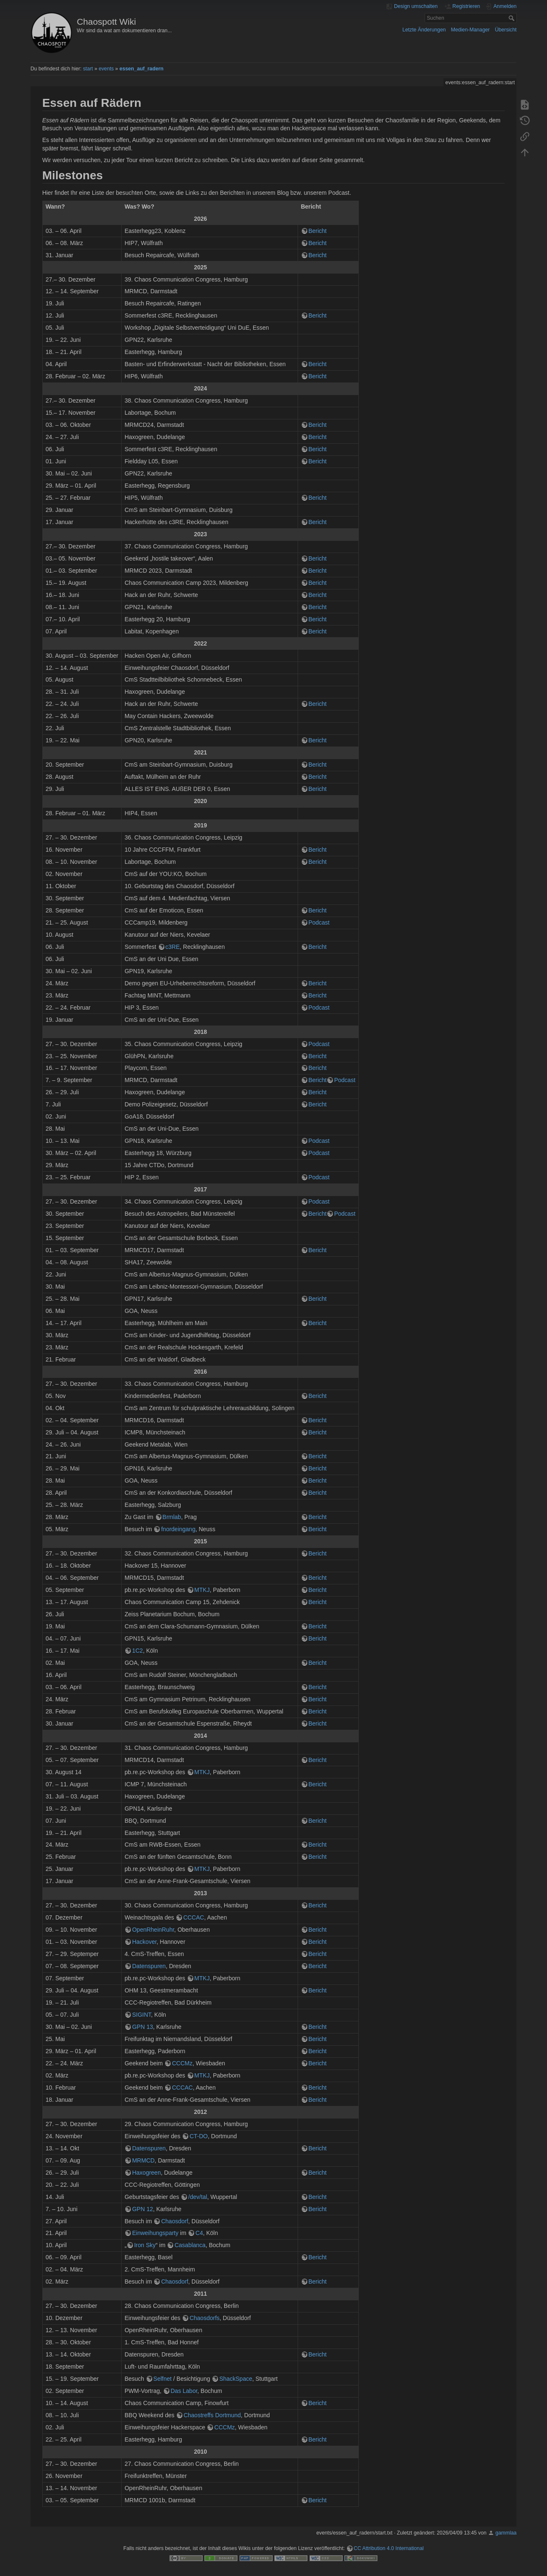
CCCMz (182, 2063)
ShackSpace (235, 2378)
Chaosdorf (174, 2221)
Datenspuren (149, 1966)
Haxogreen (146, 2172)
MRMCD (143, 2160)
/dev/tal (197, 2197)
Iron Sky (145, 2245)
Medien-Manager (470, 30)
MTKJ (202, 1589)
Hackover (144, 1941)
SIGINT (141, 2014)
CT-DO (198, 2136)
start (88, 69)
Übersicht (506, 30)
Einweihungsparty (155, 2233)
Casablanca (189, 2245)
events (106, 69)
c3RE (173, 946)
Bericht (317, 230)
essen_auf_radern (141, 69)
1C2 (137, 1650)
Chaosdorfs (204, 2318)
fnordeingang (178, 1529)
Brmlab (172, 1517)
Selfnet (162, 2378)
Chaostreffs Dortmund (212, 2415)
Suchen (512, 18)
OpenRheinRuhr (153, 1929)
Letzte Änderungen (424, 30)
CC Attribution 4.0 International (389, 2548)
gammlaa (505, 2533)
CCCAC (193, 1917)
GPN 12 (142, 2209)
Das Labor (184, 2390)
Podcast (319, 922)
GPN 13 (142, 2026)
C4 (199, 2233)
